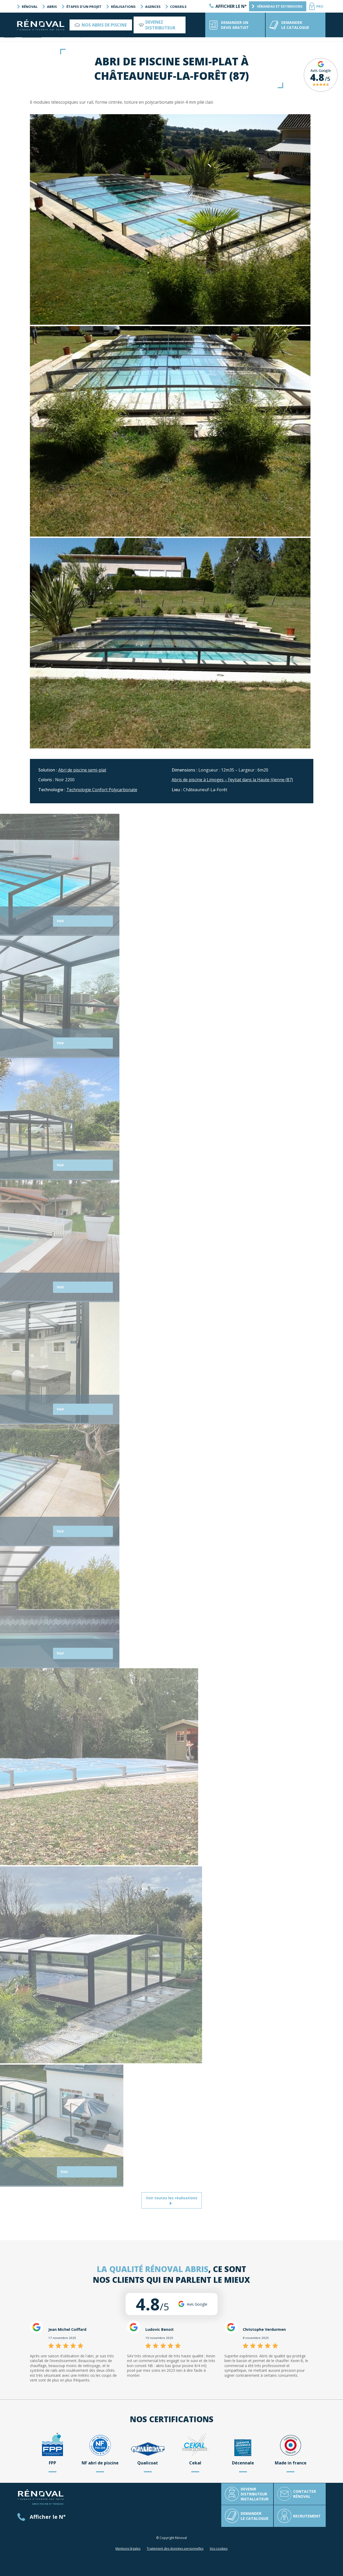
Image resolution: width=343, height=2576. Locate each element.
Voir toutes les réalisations (171, 2200)
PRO (319, 6)
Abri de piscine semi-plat (82, 770)
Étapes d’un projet (83, 6)
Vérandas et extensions (278, 6)
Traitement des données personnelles (175, 2548)
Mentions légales (127, 2548)
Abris (51, 6)
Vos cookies (219, 2548)
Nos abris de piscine (104, 25)
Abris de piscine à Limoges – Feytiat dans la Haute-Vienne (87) (232, 780)
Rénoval (29, 6)
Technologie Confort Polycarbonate (101, 790)
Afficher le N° (230, 6)
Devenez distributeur (160, 25)
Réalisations (122, 6)
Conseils (177, 6)
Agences (152, 6)
